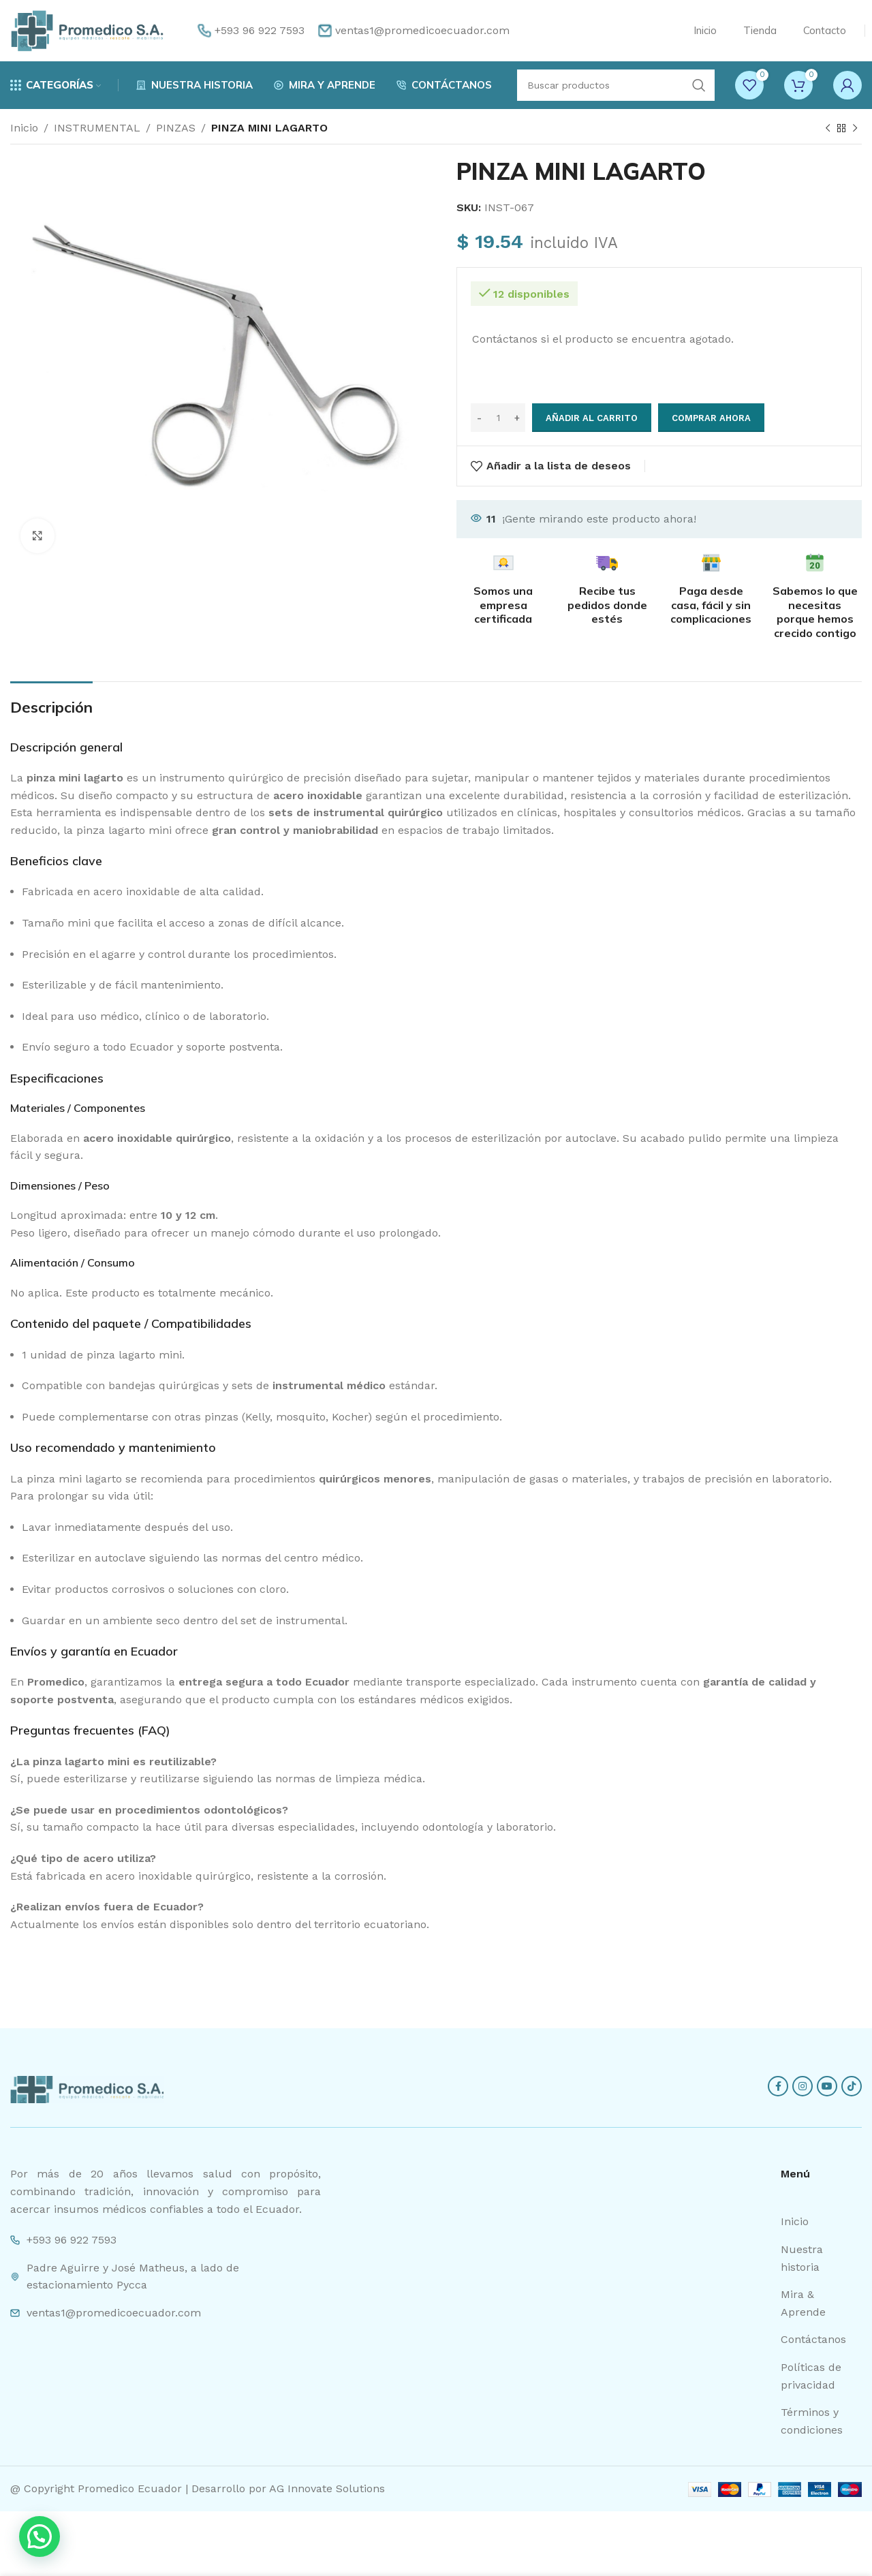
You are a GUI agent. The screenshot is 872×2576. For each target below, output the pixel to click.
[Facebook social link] (778, 2086)
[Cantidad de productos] (498, 417)
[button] (39, 2536)
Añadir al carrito (592, 418)
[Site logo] (87, 29)
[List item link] (821, 2222)
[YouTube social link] (827, 2086)
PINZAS (176, 127)
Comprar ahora (711, 418)
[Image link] (87, 2088)
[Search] (616, 85)
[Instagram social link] (802, 2086)
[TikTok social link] (851, 2086)
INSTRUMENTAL (97, 127)
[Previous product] (828, 129)
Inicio (24, 127)
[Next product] (855, 129)
